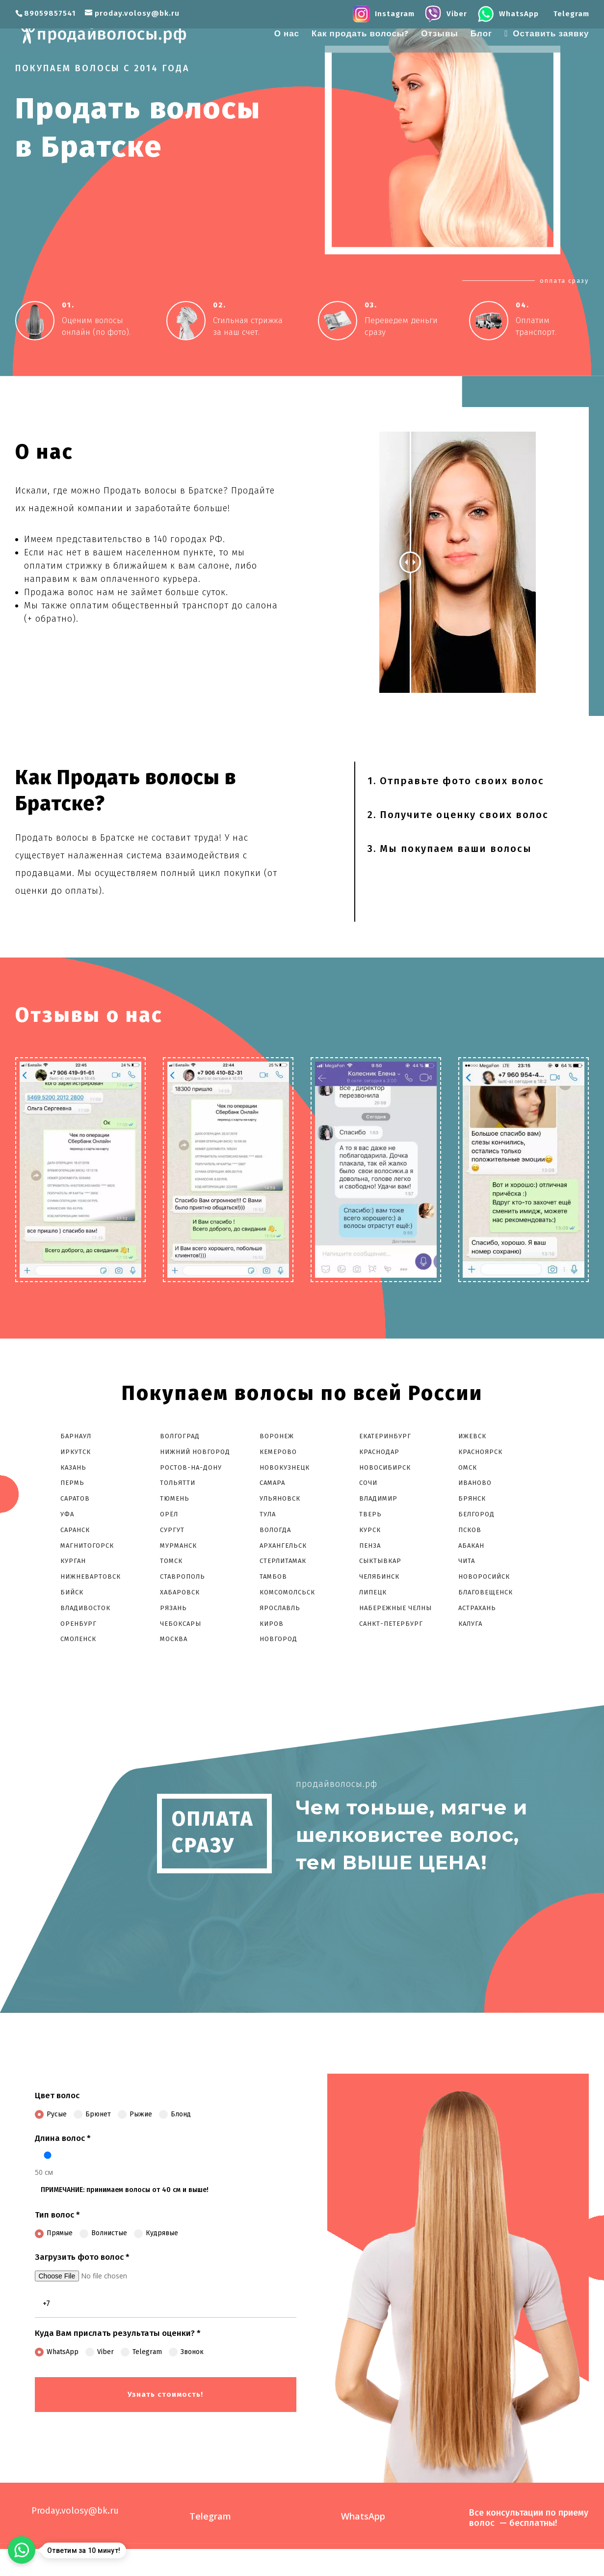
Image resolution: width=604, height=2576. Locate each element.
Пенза (370, 1545)
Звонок (186, 2352)
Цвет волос (57, 2095)
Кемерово (278, 1451)
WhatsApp (57, 2352)
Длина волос (63, 2138)
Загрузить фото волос (82, 2257)
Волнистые (103, 2233)
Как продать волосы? (360, 34)
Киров (272, 1623)
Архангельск (283, 1545)
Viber (99, 2352)
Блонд (175, 2114)
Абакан (471, 1545)
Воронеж (277, 1436)
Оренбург (78, 1623)
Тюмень (174, 1498)
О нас (286, 34)
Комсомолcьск (288, 1592)
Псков (469, 1530)
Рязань (173, 1608)
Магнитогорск (87, 1545)
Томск (171, 1560)
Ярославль (280, 1608)
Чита (466, 1560)
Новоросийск (484, 1576)
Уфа (67, 1514)
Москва (173, 1639)
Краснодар (379, 1451)
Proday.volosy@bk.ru (75, 2510)
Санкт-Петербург (391, 1623)
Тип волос (57, 2215)
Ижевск (472, 1436)
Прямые (54, 2233)
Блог (481, 34)
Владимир (378, 1498)
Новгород (278, 1639)
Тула (268, 1514)
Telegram (141, 2352)
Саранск (75, 1530)
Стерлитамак (283, 1560)
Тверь (370, 1514)
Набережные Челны (395, 1608)
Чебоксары (180, 1623)
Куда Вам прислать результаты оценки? (118, 2333)
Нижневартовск (90, 1576)
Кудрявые (156, 2233)
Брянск (472, 1498)
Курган (73, 1560)
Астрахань (477, 1608)
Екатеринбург (385, 1436)
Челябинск (379, 1576)
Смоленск (78, 1639)
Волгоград (180, 1436)
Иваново (475, 1482)
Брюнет (92, 2114)
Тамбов (273, 1576)
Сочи (368, 1482)
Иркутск (75, 1451)
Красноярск (480, 1451)
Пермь (72, 1482)
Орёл (169, 1514)
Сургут (172, 1530)
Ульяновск (280, 1498)
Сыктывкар (380, 1560)
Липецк (373, 1592)
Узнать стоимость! (165, 2394)
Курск (370, 1530)
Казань (73, 1467)
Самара (272, 1482)
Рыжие (135, 2114)
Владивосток (85, 1608)
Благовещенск (485, 1592)
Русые (51, 2114)
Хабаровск (180, 1592)
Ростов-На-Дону (191, 1467)
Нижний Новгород (195, 1451)
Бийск (71, 1592)
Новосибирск (385, 1467)
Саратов (75, 1498)
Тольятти (177, 1482)
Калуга (470, 1623)
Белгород (476, 1514)
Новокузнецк (285, 1467)
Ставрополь (182, 1576)
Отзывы (439, 34)
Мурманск (178, 1545)
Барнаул (75, 1436)
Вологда (275, 1530)
